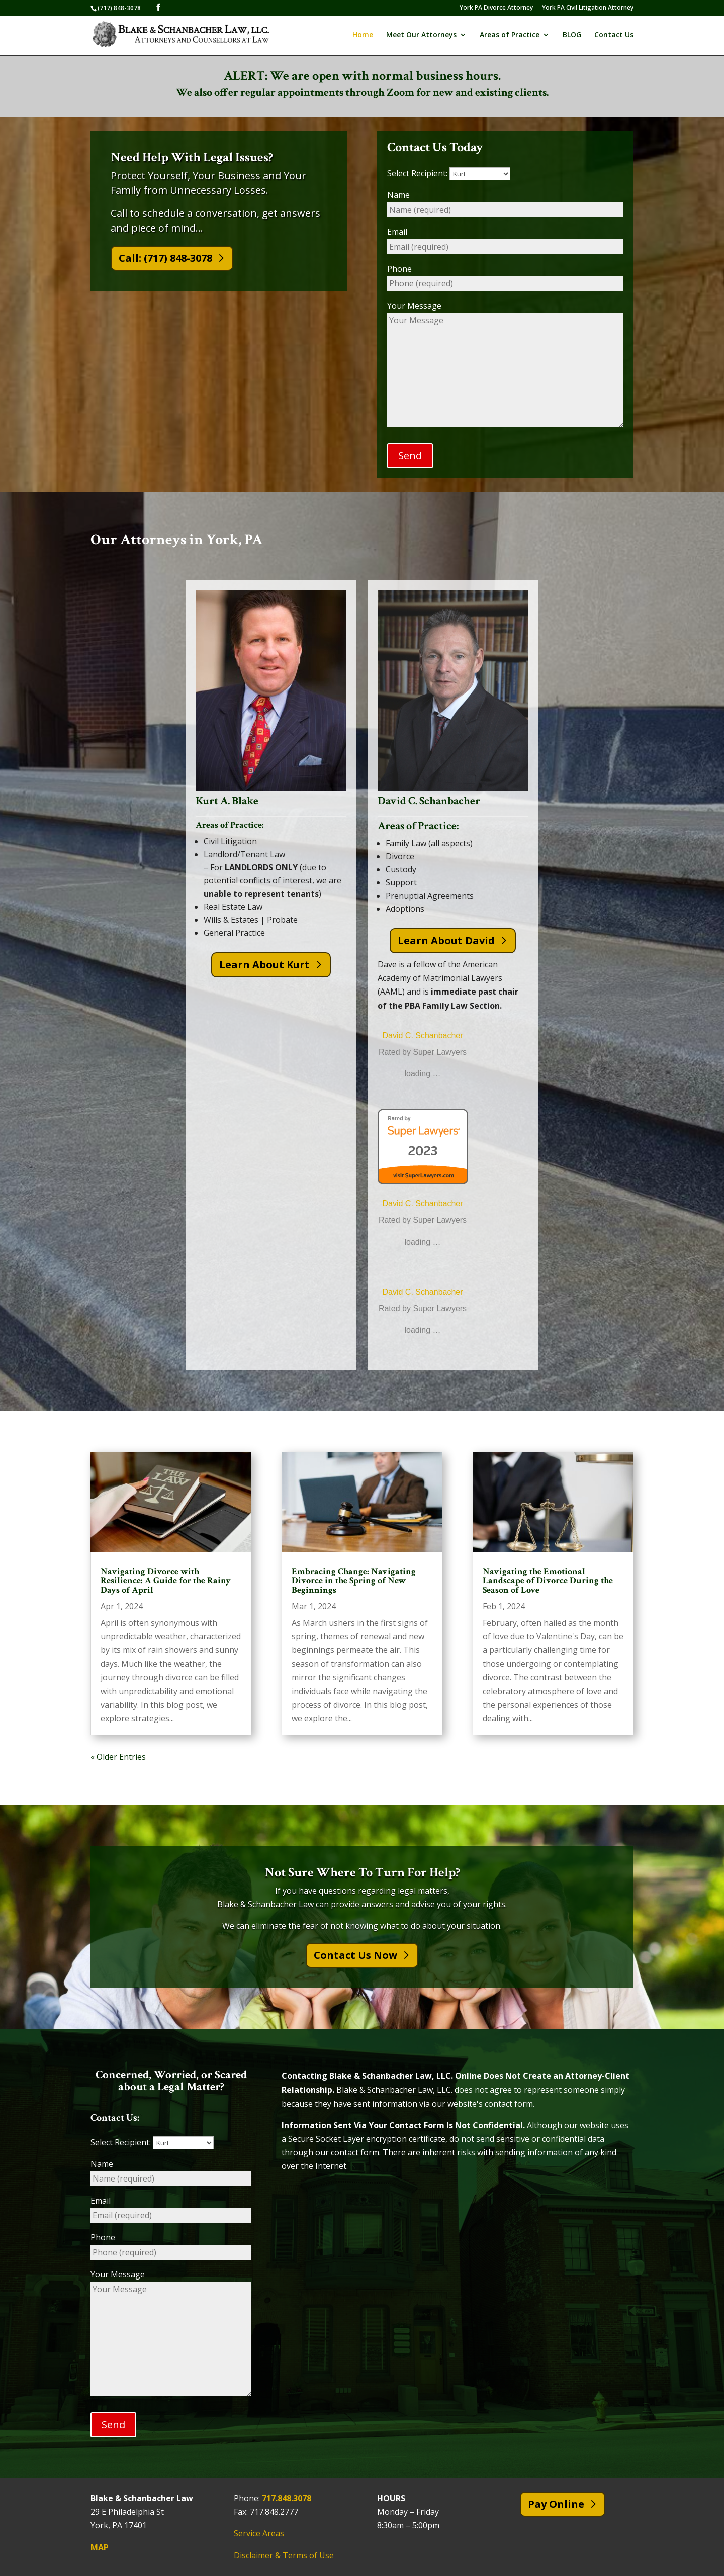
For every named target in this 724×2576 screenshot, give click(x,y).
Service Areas (259, 2533)
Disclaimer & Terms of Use (284, 2555)
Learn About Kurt (264, 964)
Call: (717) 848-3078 (165, 258)
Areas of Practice (509, 36)
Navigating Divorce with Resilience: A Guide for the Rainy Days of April (166, 1581)
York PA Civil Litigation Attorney (588, 8)
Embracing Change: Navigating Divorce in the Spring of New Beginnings (354, 1581)
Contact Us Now (355, 1955)
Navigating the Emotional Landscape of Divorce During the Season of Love (548, 1581)
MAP (99, 2547)
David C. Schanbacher (422, 1035)
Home (362, 36)
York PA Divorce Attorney (496, 8)
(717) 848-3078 (119, 8)
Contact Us (614, 36)
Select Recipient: (448, 173)
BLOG (572, 36)
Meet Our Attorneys (421, 36)
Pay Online (556, 2504)
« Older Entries (118, 1757)
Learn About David (446, 940)
